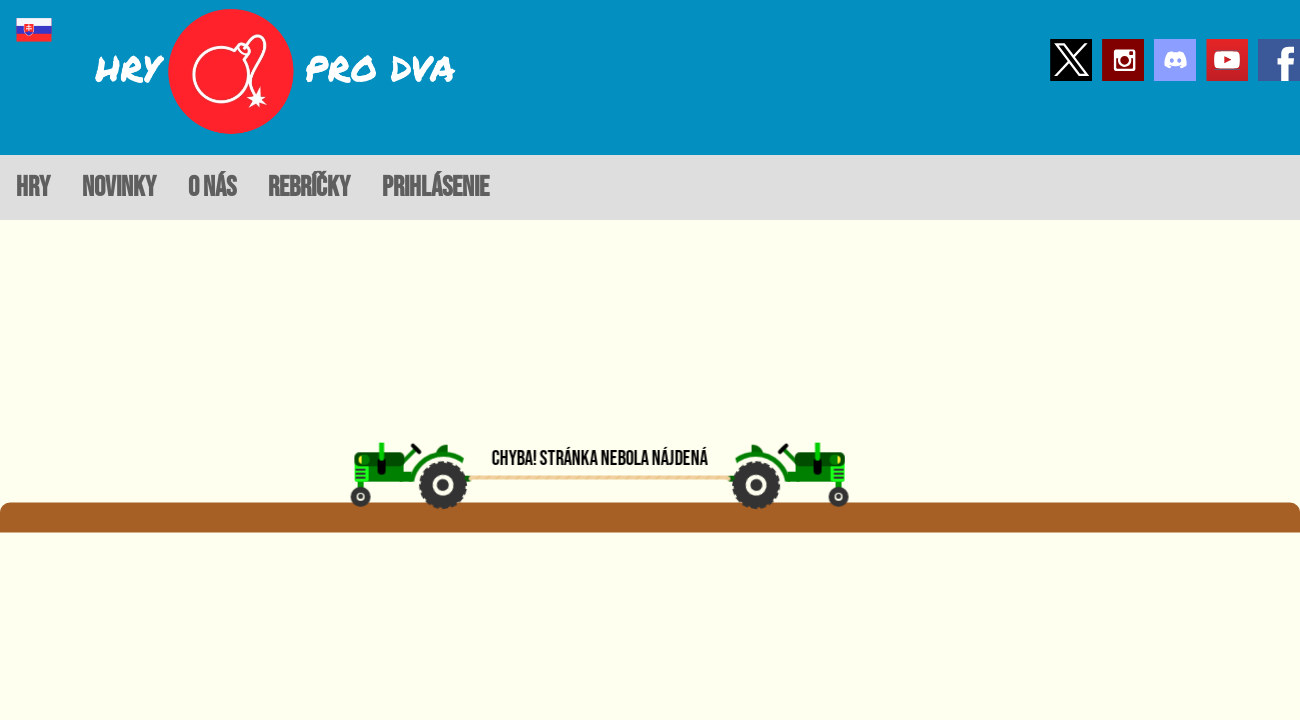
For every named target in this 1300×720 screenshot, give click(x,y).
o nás (212, 187)
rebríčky (309, 187)
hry (33, 187)
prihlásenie (435, 187)
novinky (119, 187)
